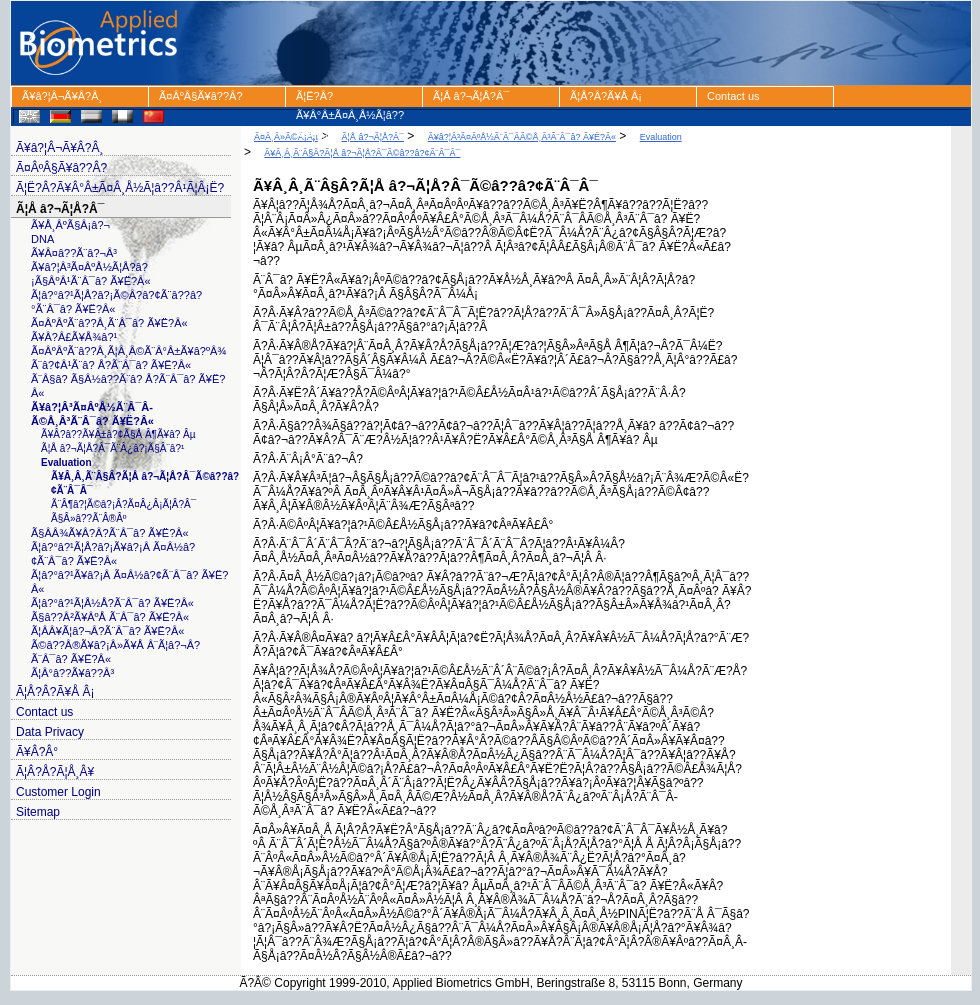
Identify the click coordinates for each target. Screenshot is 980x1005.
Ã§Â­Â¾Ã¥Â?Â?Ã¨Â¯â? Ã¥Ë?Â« (110, 533)
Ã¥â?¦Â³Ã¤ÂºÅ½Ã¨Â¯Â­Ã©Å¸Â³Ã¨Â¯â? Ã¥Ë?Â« (522, 137)
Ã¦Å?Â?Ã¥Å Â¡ (606, 96)
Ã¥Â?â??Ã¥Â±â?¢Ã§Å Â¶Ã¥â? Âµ (118, 434)
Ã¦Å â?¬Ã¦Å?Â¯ (471, 96)
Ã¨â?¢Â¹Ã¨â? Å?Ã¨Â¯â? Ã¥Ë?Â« (111, 365)
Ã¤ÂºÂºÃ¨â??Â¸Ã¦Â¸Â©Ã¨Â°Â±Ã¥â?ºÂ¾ (128, 351)
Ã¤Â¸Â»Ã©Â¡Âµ (286, 137)
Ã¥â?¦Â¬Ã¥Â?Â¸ (62, 96)
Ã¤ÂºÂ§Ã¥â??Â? (201, 96)
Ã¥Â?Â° (37, 752)
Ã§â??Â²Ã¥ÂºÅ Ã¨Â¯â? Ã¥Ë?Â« (110, 617)
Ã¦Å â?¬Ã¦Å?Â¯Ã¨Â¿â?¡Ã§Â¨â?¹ (112, 448)
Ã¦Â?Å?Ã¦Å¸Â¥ (55, 772)
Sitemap (38, 812)
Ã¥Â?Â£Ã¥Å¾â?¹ (74, 337)
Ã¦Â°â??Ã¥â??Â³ (72, 673)
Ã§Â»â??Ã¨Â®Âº (89, 518)
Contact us (733, 96)
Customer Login (58, 792)
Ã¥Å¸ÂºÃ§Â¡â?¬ (70, 225)
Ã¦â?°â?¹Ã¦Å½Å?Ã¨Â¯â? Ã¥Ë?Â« (112, 603)
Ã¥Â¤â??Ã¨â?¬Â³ (74, 253)
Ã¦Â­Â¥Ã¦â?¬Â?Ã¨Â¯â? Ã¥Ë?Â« (107, 631)
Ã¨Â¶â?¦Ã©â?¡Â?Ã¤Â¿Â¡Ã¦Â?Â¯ (123, 504)
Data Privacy (50, 732)
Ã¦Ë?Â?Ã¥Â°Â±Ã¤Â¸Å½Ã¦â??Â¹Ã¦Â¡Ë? (350, 98)
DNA (42, 239)
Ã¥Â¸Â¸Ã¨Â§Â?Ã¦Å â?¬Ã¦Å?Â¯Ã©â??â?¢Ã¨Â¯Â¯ (362, 153)
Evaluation (66, 462)
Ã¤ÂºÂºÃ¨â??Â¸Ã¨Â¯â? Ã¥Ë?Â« (109, 323)
